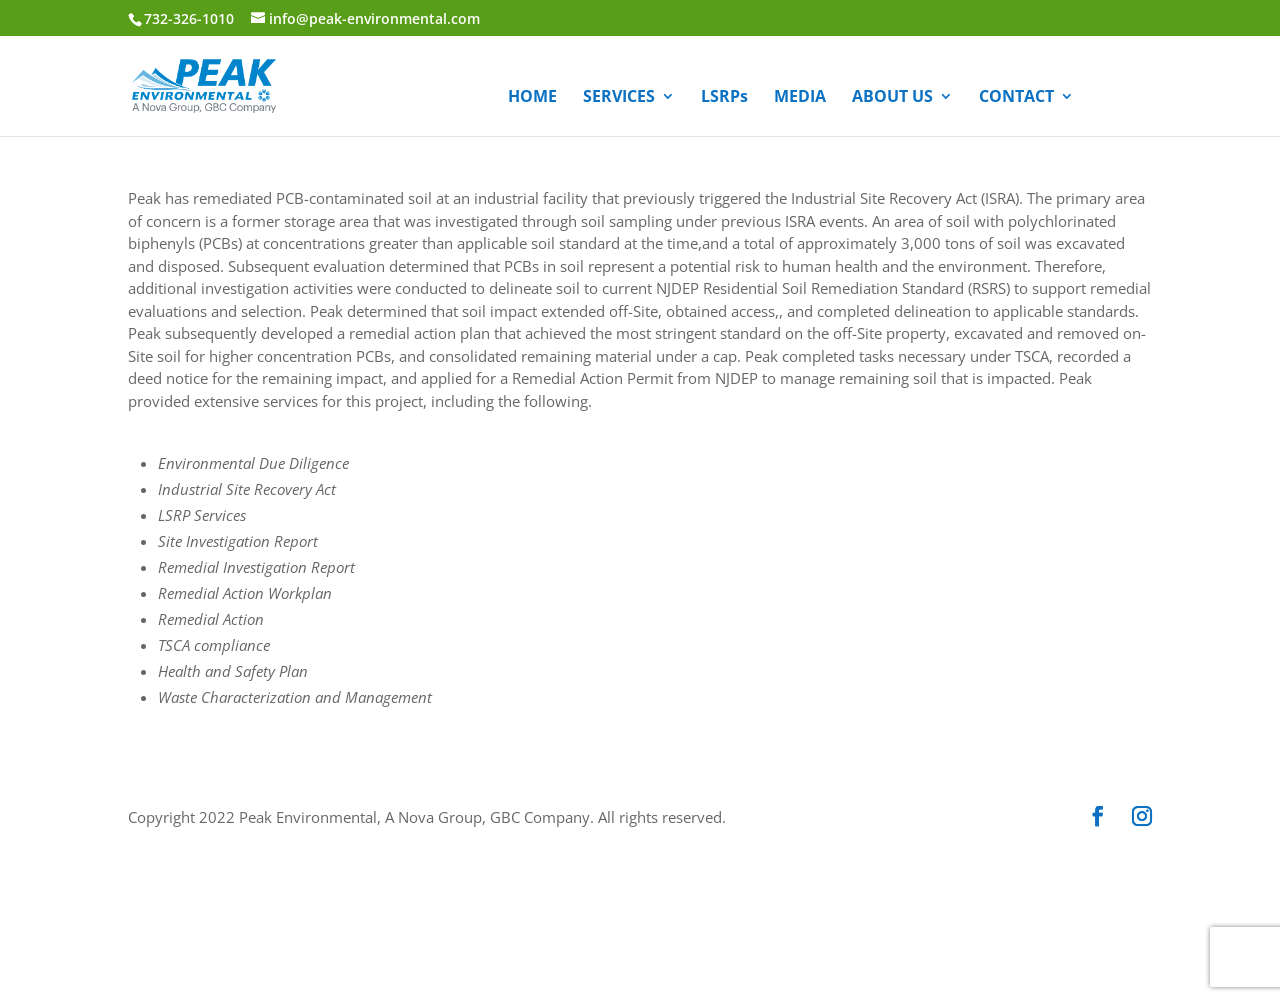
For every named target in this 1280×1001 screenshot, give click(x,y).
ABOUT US (892, 98)
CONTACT (1016, 98)
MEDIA (800, 98)
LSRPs (724, 98)
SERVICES (619, 98)
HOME (532, 98)
